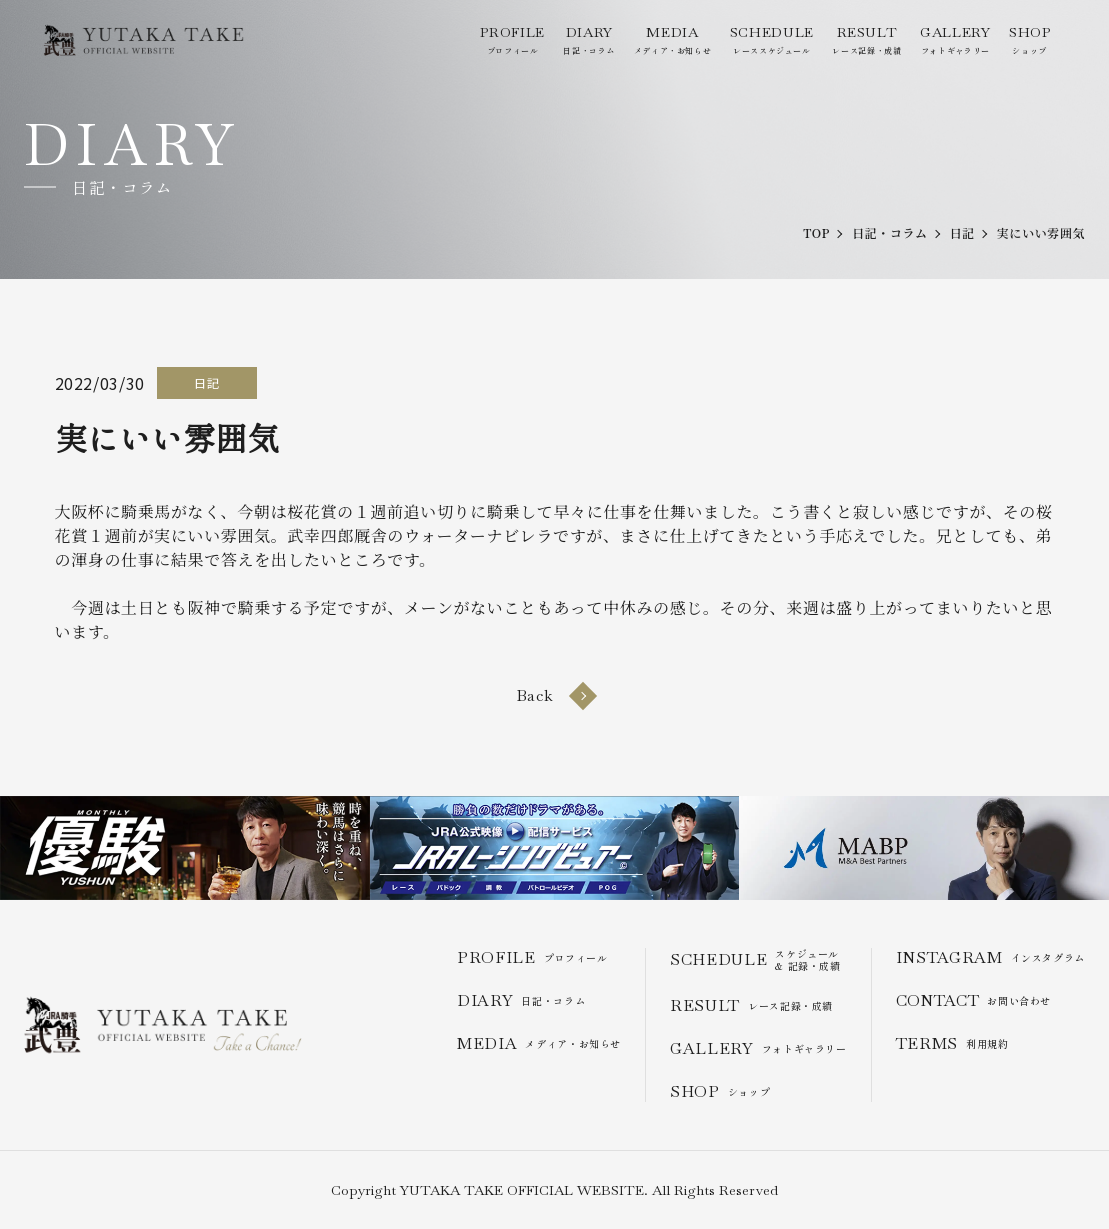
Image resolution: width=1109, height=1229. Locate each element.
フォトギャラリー (955, 39)
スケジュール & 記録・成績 (755, 960)
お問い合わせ (973, 1000)
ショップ (1030, 39)
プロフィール (512, 39)
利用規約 (952, 1043)
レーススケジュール (772, 39)
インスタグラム (990, 957)
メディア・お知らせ (673, 39)
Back (555, 695)
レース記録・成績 (866, 39)
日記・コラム (589, 39)
